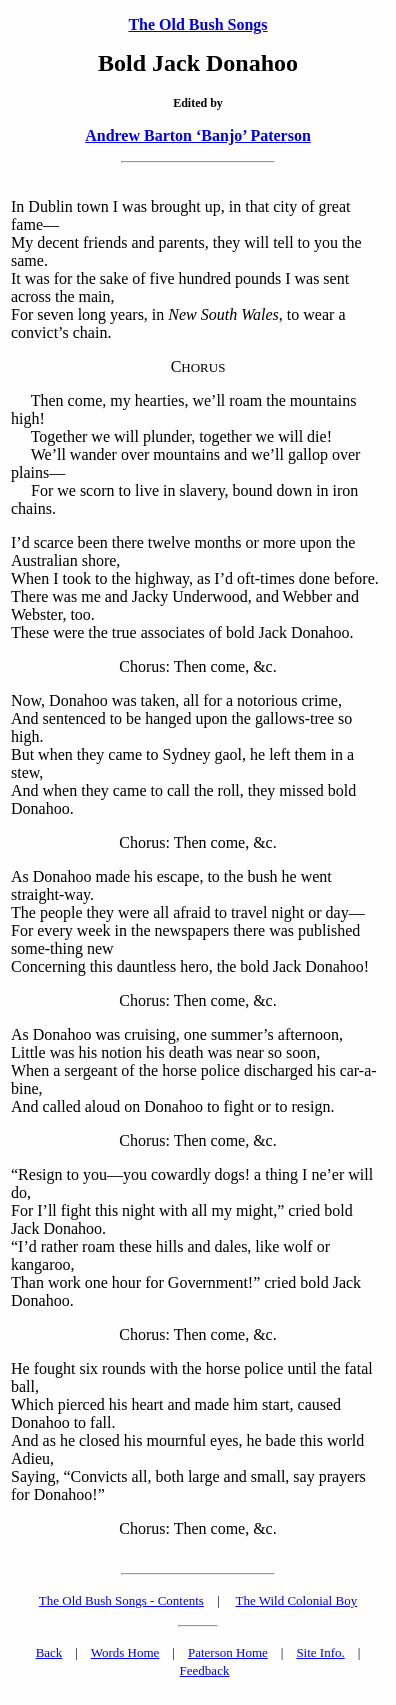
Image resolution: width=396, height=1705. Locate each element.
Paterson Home (228, 1652)
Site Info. (320, 1652)
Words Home (125, 1652)
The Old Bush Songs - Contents (121, 1600)
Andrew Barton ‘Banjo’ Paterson (198, 135)
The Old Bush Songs (197, 24)
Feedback (205, 1670)
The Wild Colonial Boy (297, 1600)
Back (49, 1652)
